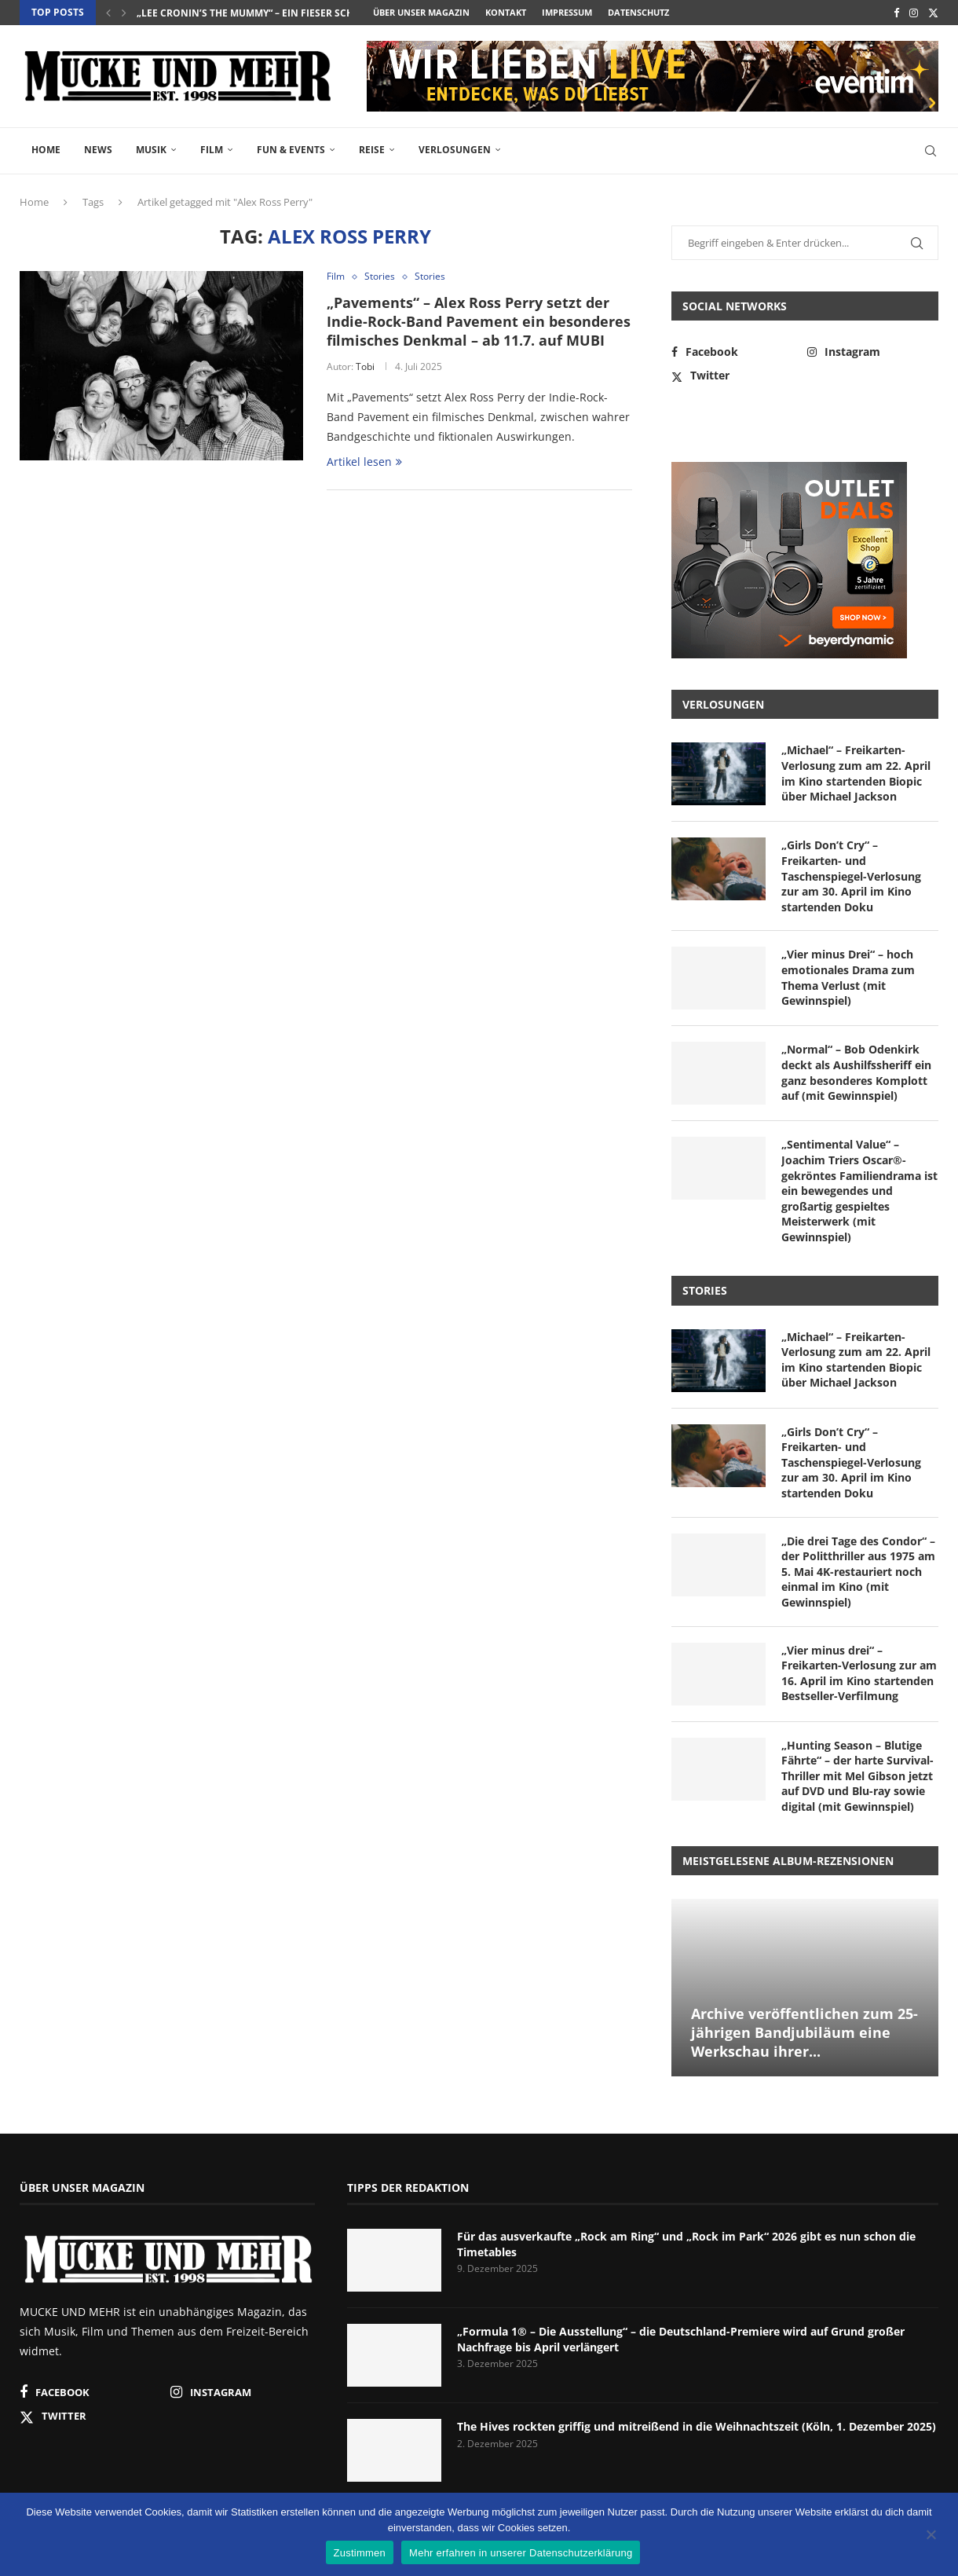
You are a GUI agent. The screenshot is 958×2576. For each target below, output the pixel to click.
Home (45, 149)
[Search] (930, 151)
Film (211, 149)
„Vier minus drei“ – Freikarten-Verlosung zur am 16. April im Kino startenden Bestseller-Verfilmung (859, 1673)
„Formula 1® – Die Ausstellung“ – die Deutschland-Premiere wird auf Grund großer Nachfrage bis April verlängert (681, 2339)
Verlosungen (455, 149)
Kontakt (505, 12)
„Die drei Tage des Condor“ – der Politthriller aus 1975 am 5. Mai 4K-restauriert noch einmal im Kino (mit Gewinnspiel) (858, 1572)
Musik (151, 149)
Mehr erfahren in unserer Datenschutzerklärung (520, 2553)
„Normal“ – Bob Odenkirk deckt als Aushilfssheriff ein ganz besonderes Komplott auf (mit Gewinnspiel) (856, 1072)
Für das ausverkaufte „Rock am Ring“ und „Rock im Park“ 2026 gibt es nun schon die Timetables (686, 2244)
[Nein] (930, 2536)
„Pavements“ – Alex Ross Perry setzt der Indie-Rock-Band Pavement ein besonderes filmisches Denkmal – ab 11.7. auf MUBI (479, 321)
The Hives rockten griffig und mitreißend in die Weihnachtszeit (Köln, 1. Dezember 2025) (696, 2426)
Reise (372, 149)
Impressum (567, 12)
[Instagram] (913, 12)
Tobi (365, 366)
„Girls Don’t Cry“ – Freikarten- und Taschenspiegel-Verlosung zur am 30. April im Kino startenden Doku (851, 875)
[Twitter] (933, 12)
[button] (108, 12)
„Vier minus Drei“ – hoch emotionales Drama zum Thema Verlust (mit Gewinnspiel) (848, 977)
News (98, 149)
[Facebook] (896, 12)
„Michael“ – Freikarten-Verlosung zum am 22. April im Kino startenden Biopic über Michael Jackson (856, 773)
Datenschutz (638, 12)
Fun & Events (291, 149)
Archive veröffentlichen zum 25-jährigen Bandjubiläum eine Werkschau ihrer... (804, 2032)
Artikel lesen (364, 461)
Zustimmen (360, 2553)
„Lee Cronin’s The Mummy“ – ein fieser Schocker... (265, 13)
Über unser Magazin (421, 12)
